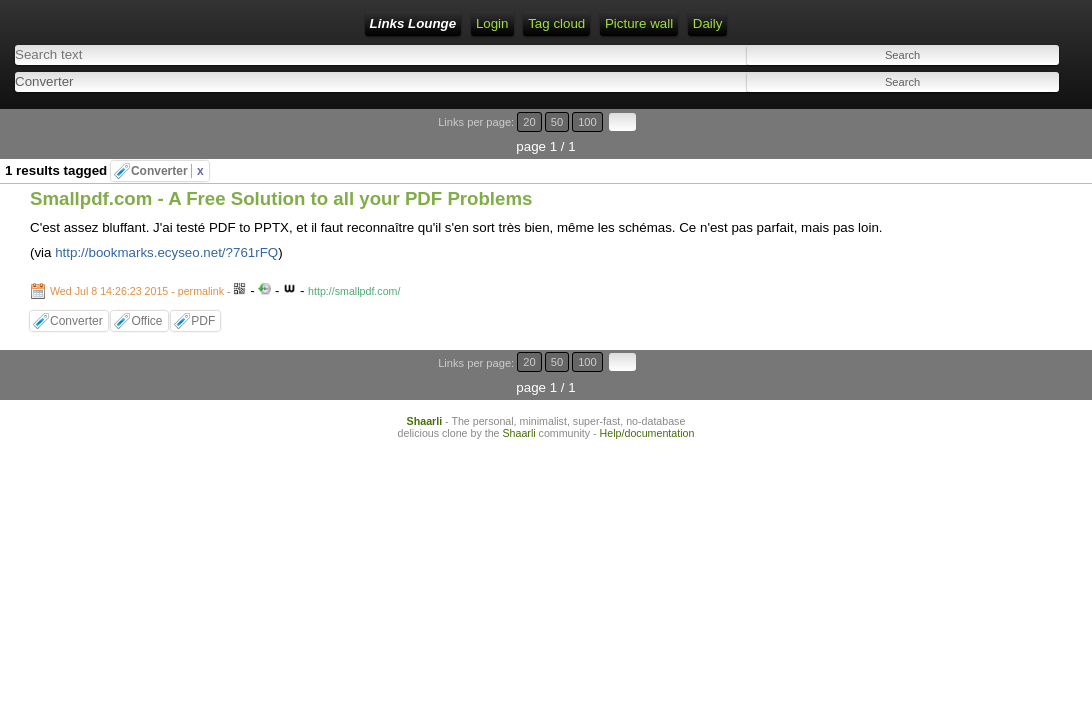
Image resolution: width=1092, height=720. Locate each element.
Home (267, 23)
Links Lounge (186, 23)
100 (1020, 112)
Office (146, 287)
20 (979, 112)
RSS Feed (388, 23)
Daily (618, 23)
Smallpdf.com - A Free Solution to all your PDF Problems (281, 164)
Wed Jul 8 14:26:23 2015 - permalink (137, 257)
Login (321, 23)
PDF (203, 287)
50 (998, 112)
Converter (167, 137)
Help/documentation (647, 374)
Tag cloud (466, 23)
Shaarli (425, 362)
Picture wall (549, 23)
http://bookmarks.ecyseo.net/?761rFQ (166, 218)
